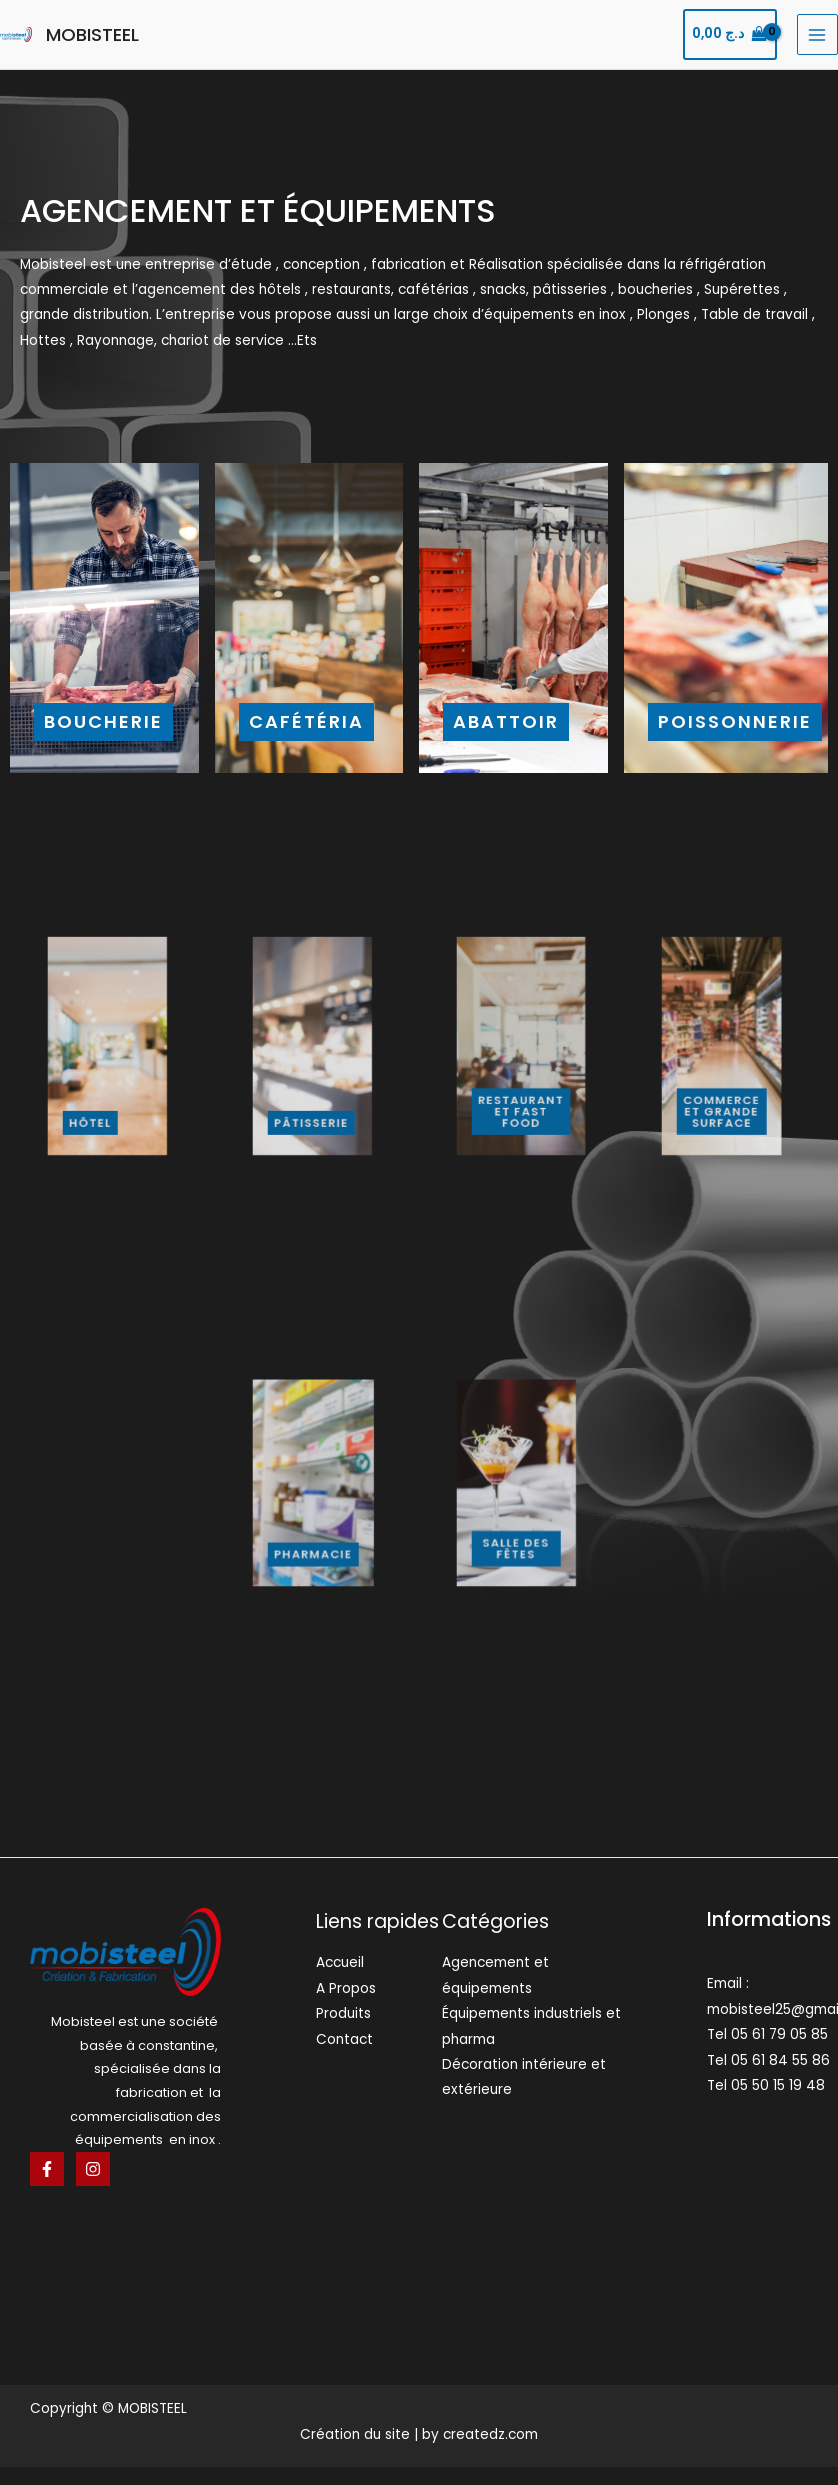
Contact (344, 2039)
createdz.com (490, 2434)
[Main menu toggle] (817, 34)
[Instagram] (93, 2169)
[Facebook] (47, 2169)
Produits (343, 2013)
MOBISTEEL (92, 34)
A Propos (346, 1988)
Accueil (340, 1962)
